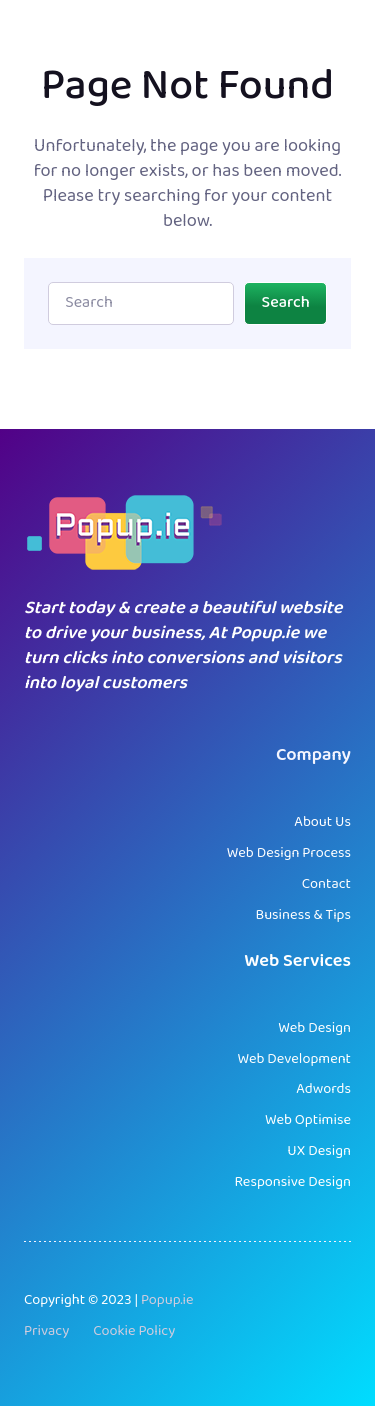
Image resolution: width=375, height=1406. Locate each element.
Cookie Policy (134, 1331)
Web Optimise (308, 1120)
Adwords (323, 1089)
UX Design (319, 1151)
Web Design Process (289, 853)
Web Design (314, 1028)
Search (286, 303)
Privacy (46, 1331)
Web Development (294, 1059)
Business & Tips (303, 915)
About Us (322, 822)
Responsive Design (292, 1182)
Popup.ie (167, 1300)
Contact (326, 884)
